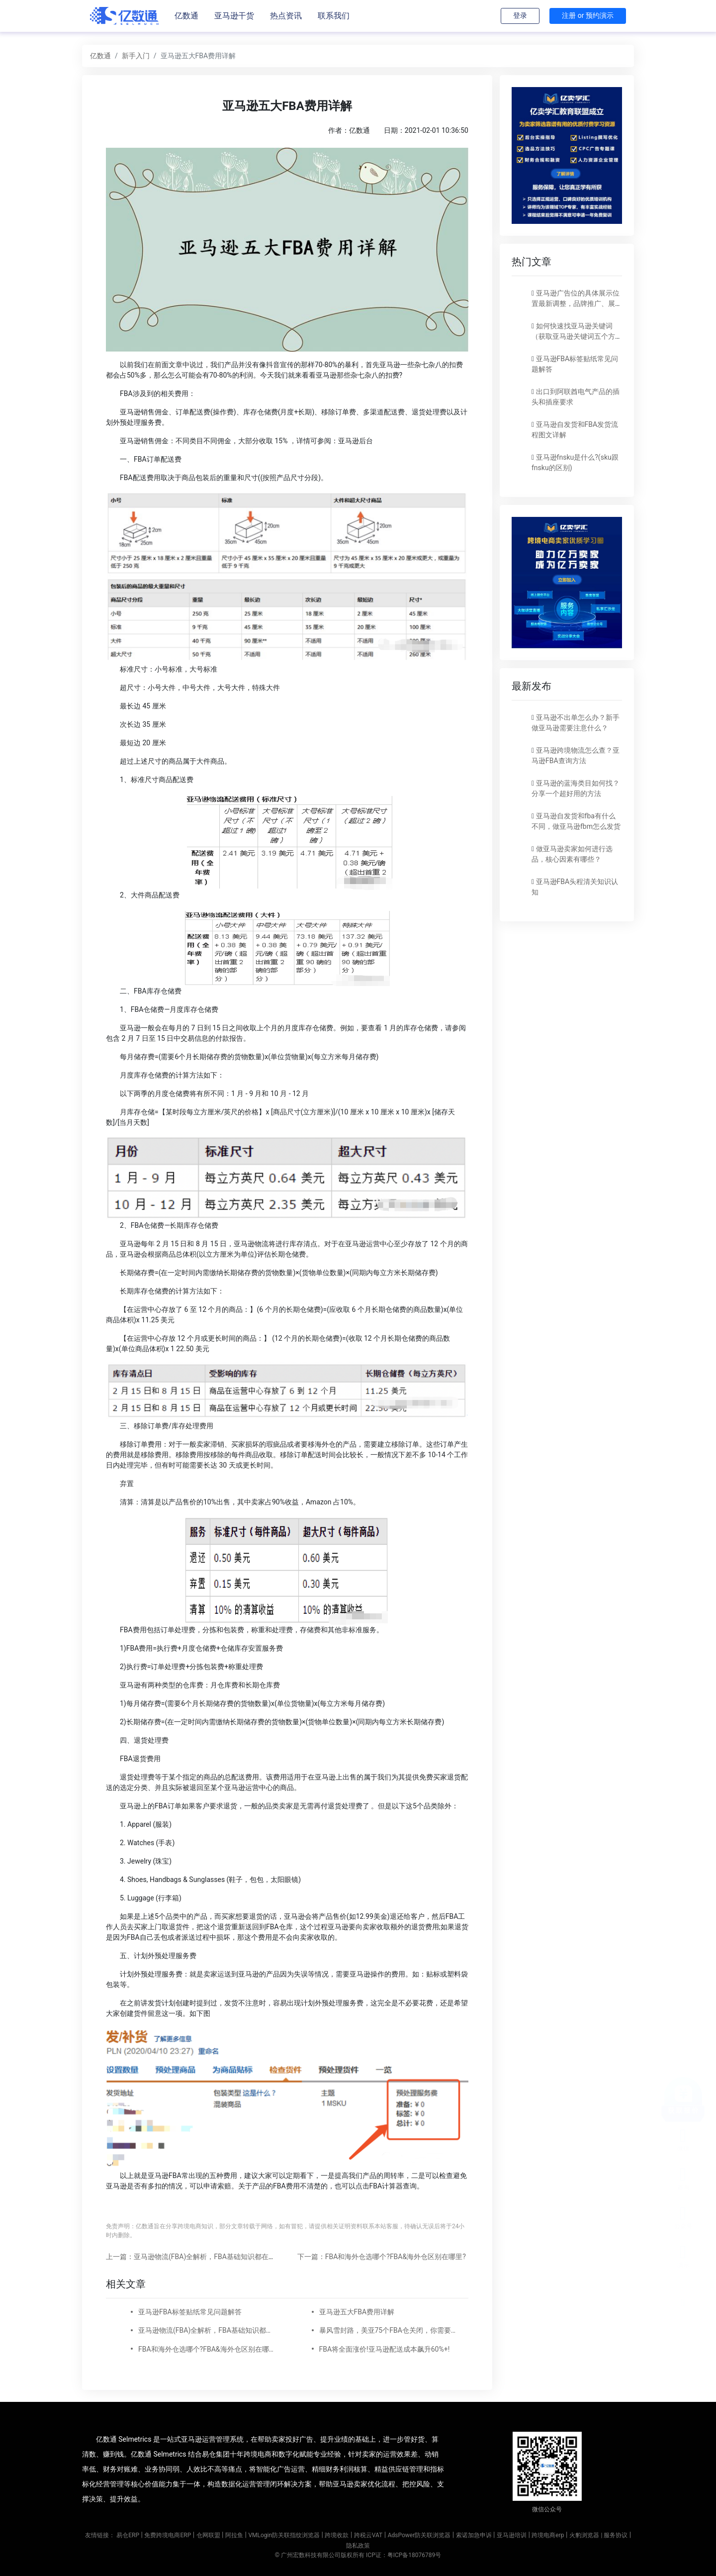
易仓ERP (127, 2535)
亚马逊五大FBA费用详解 (357, 2312)
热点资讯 (286, 15)
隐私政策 (358, 2545)
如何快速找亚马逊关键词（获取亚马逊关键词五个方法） (573, 336)
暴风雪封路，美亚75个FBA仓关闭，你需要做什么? (387, 2330)
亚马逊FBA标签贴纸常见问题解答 (190, 2312)
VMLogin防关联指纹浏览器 (284, 2535)
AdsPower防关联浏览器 (419, 2535)
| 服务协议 (614, 2535)
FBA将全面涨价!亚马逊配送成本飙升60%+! (384, 2349)
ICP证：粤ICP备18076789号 (403, 2555)
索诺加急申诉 (474, 2535)
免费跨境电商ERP (167, 2535)
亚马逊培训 (512, 2535)
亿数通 (186, 15)
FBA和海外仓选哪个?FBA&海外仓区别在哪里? (206, 2349)
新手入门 (136, 56)
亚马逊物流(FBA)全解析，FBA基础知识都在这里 (206, 2330)
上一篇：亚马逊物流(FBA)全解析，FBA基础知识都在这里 (194, 2257)
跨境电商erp (548, 2535)
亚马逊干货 (234, 15)
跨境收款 (337, 2535)
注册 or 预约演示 (588, 15)
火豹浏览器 (584, 2535)
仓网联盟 (208, 2535)
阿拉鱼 (234, 2535)
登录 (520, 15)
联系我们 (334, 15)
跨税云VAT (368, 2535)
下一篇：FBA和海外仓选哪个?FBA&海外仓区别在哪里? (381, 2257)
